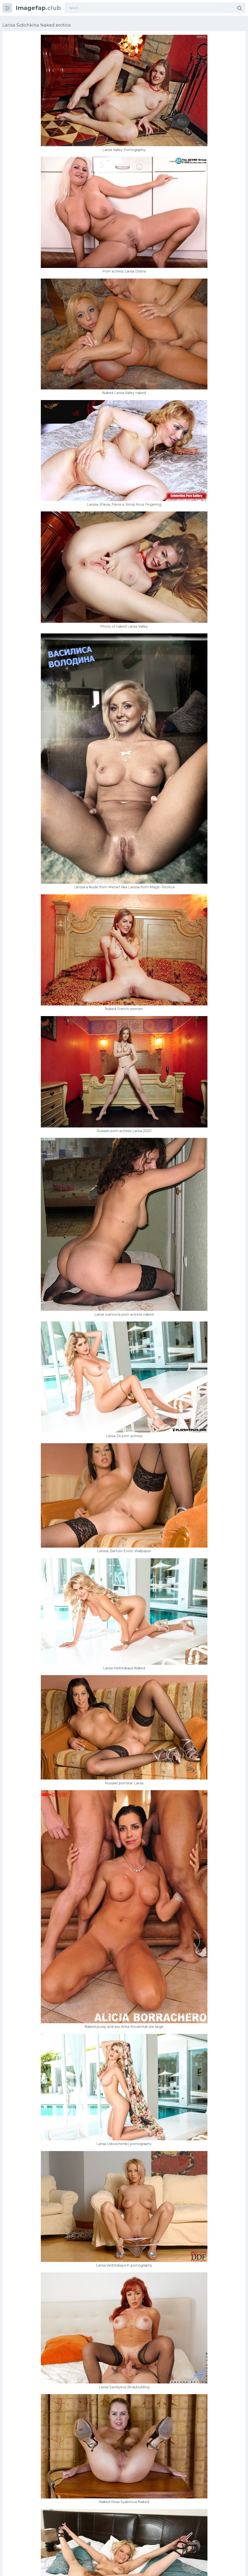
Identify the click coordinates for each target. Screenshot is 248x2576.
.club (38, 8)
